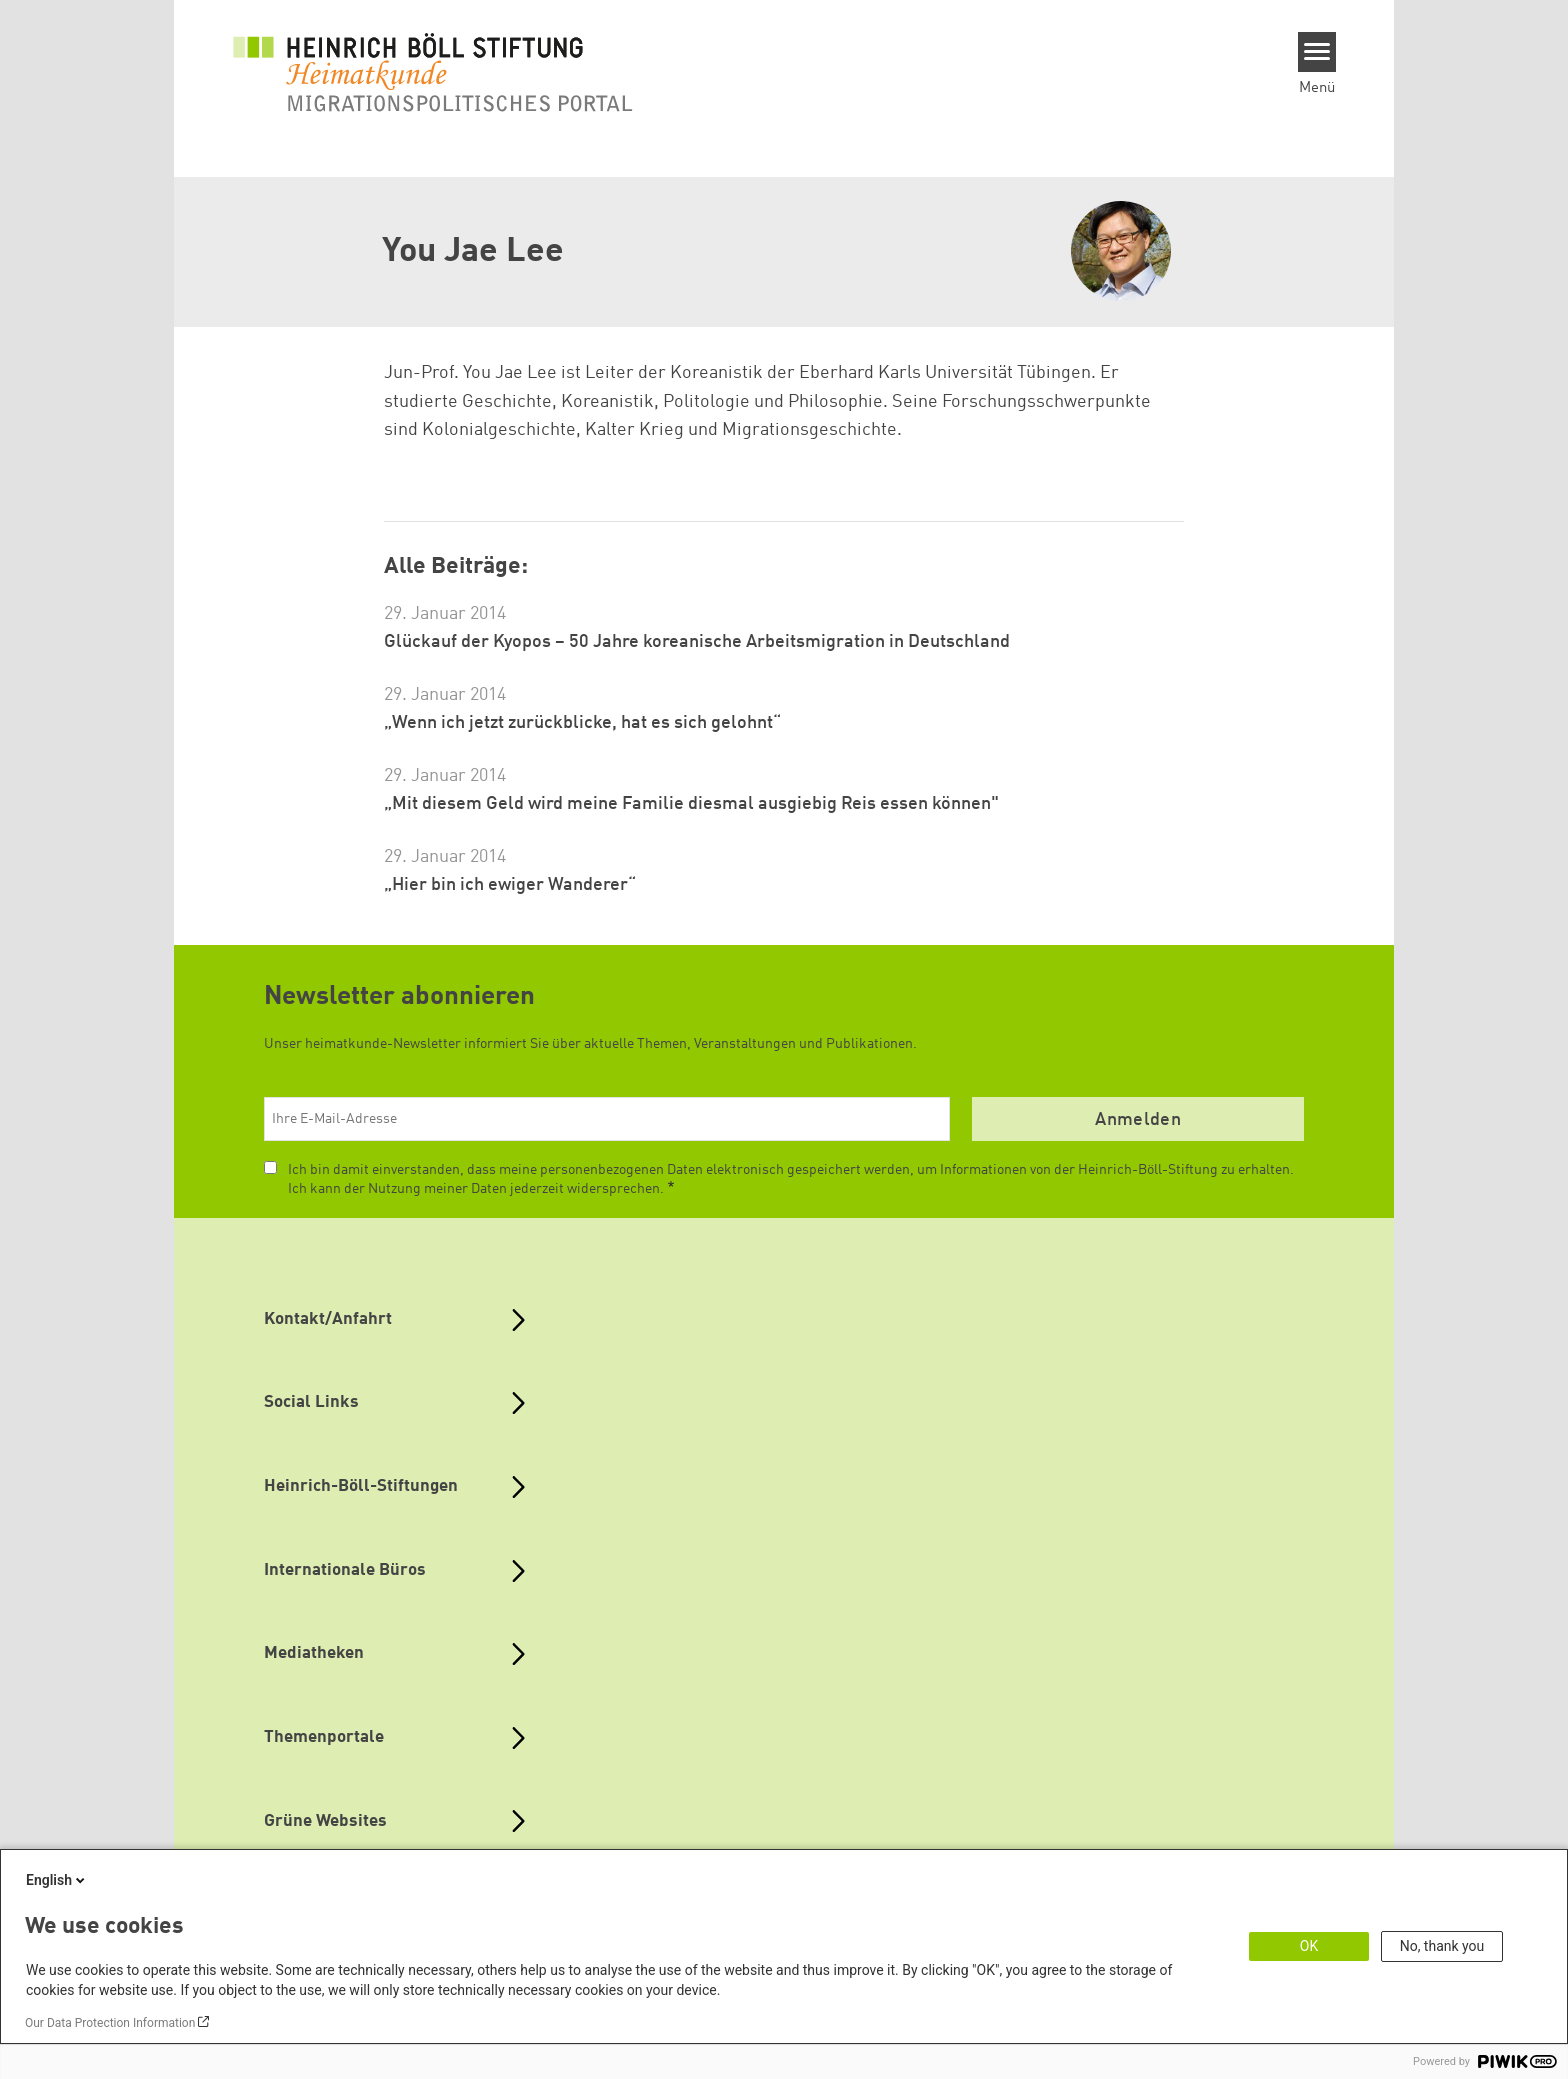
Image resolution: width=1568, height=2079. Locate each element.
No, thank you (1442, 1946)
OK (1309, 1946)
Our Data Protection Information (110, 2023)
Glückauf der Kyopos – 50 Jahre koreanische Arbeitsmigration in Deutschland (697, 642)
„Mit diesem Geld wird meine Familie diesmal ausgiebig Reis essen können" (691, 804)
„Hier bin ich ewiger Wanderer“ (510, 885)
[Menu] (1317, 52)
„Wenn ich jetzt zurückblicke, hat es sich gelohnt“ (582, 723)
